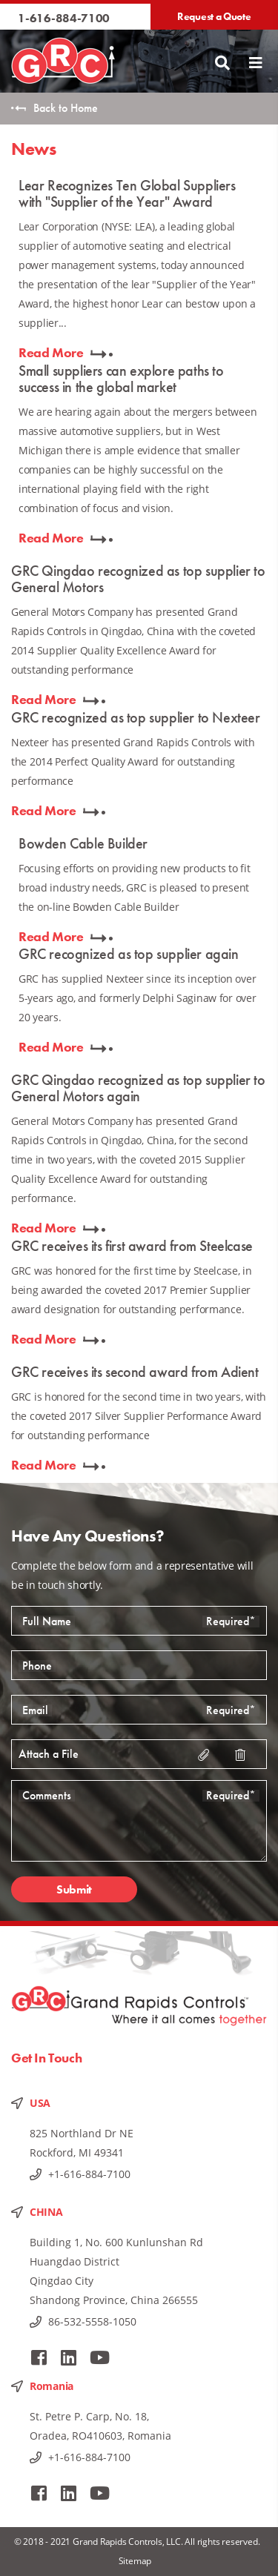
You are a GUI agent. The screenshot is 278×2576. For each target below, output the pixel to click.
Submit (74, 1889)
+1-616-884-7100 (89, 2174)
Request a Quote (214, 16)
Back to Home (65, 108)
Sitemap (135, 2561)
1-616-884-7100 (64, 18)
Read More (51, 352)
